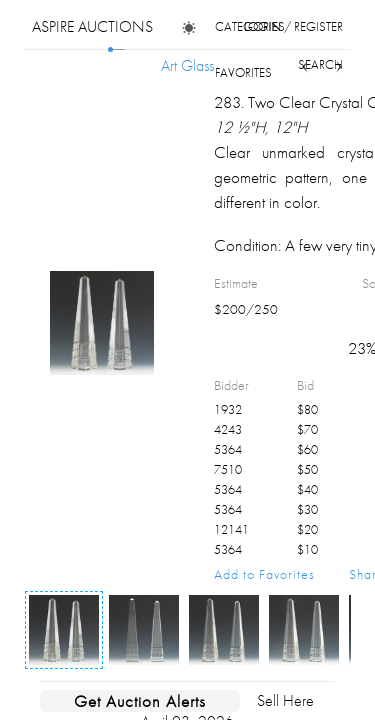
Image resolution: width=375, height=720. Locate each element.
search (320, 64)
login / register (293, 26)
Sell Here (285, 700)
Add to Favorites (264, 574)
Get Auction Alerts (140, 701)
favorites (243, 72)
